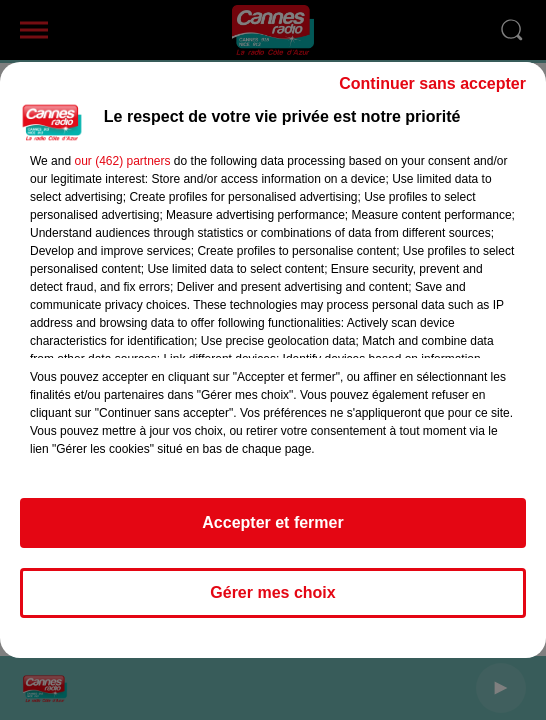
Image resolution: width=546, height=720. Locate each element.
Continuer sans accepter (432, 83)
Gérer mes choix (272, 592)
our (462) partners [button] (122, 161)
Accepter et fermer (272, 522)
